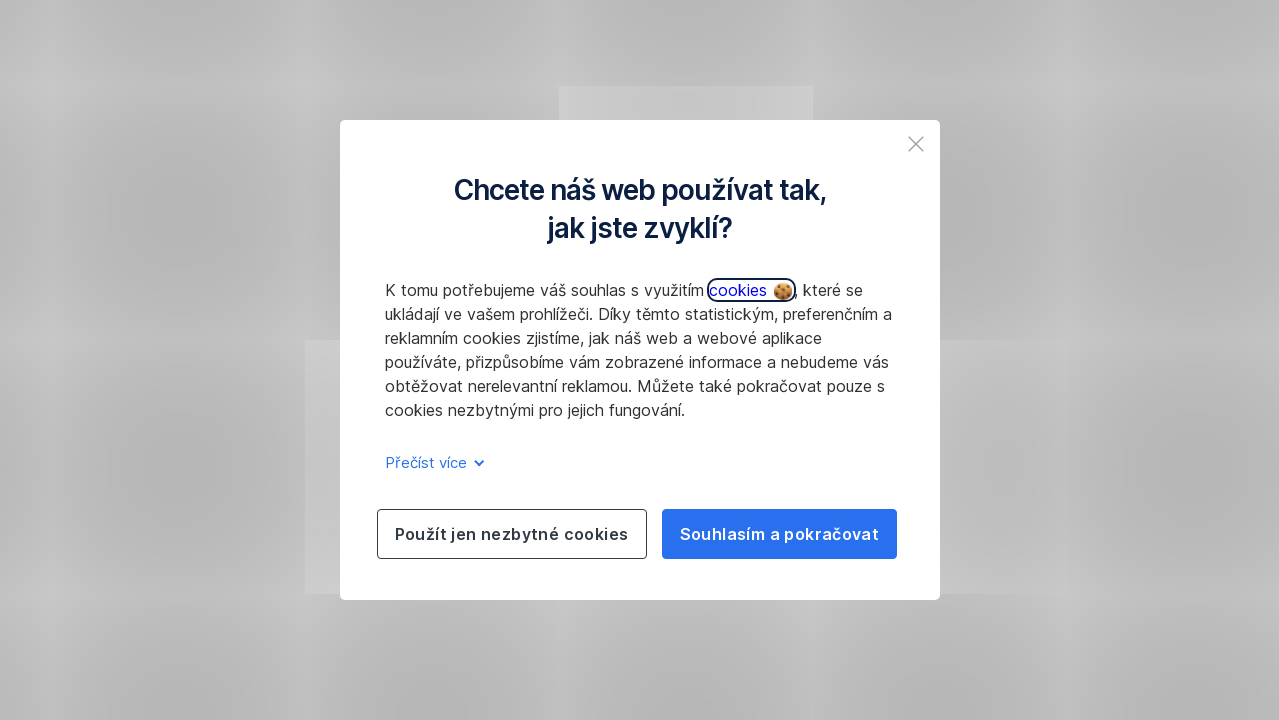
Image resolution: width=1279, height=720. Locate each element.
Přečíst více (431, 462)
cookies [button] (750, 290)
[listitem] (916, 144)
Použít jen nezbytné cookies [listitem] (512, 534)
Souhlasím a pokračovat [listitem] (780, 534)
